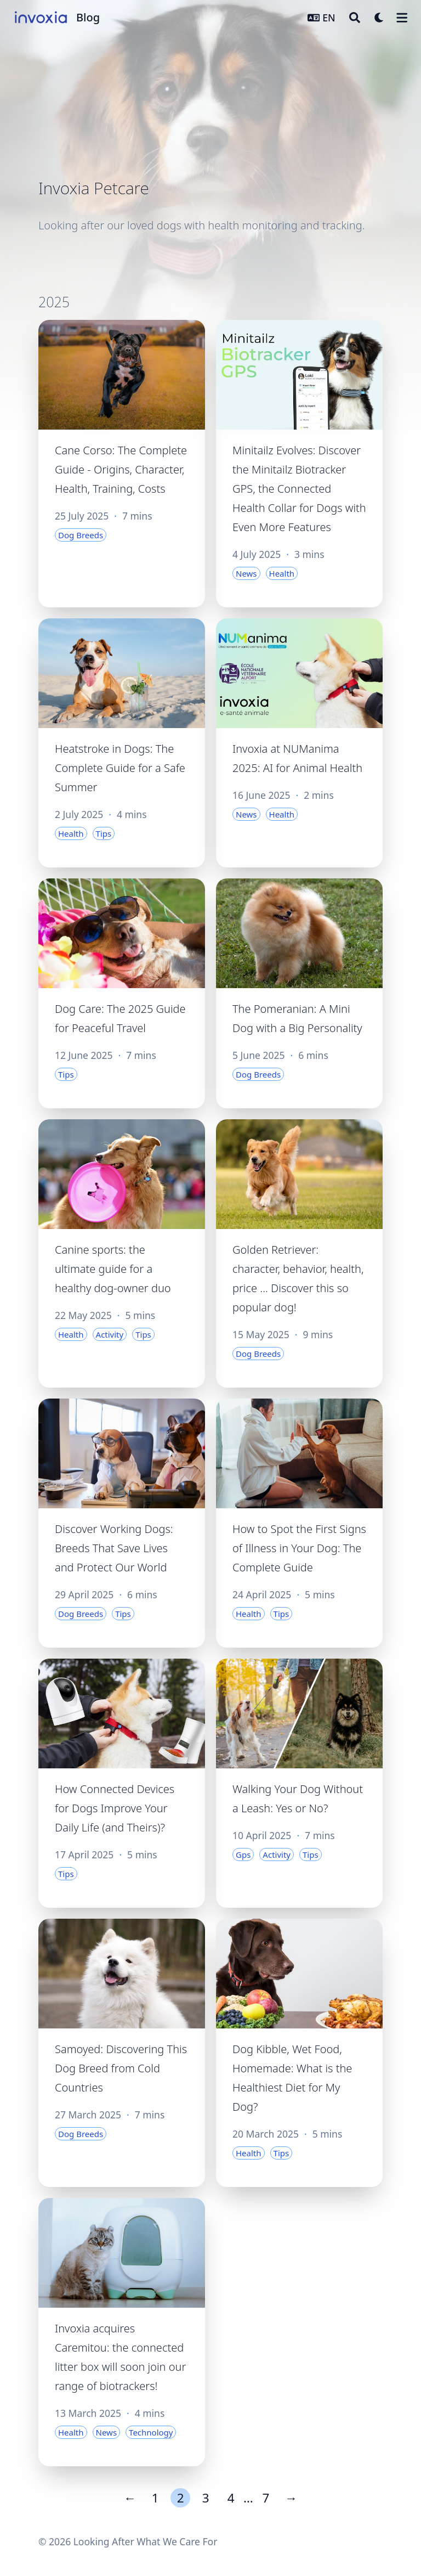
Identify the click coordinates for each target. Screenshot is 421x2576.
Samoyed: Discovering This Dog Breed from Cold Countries (121, 2068)
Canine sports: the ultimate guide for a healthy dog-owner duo (113, 1268)
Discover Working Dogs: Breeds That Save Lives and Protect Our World (114, 1548)
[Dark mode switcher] (379, 17)
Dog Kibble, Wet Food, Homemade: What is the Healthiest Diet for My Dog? (292, 2078)
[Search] (354, 17)
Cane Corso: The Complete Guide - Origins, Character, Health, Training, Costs (121, 469)
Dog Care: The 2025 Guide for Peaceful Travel (120, 1018)
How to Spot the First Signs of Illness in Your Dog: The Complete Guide (299, 1548)
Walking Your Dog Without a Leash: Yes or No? (297, 1799)
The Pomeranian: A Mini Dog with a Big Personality (297, 1018)
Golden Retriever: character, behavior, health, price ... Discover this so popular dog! (297, 1278)
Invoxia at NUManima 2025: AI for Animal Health (297, 758)
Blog (88, 17)
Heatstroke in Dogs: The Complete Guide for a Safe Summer (120, 767)
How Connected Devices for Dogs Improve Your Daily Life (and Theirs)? (114, 1808)
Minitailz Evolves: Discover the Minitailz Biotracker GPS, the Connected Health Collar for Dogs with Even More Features (299, 488)
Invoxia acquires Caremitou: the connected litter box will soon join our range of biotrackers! (120, 2357)
